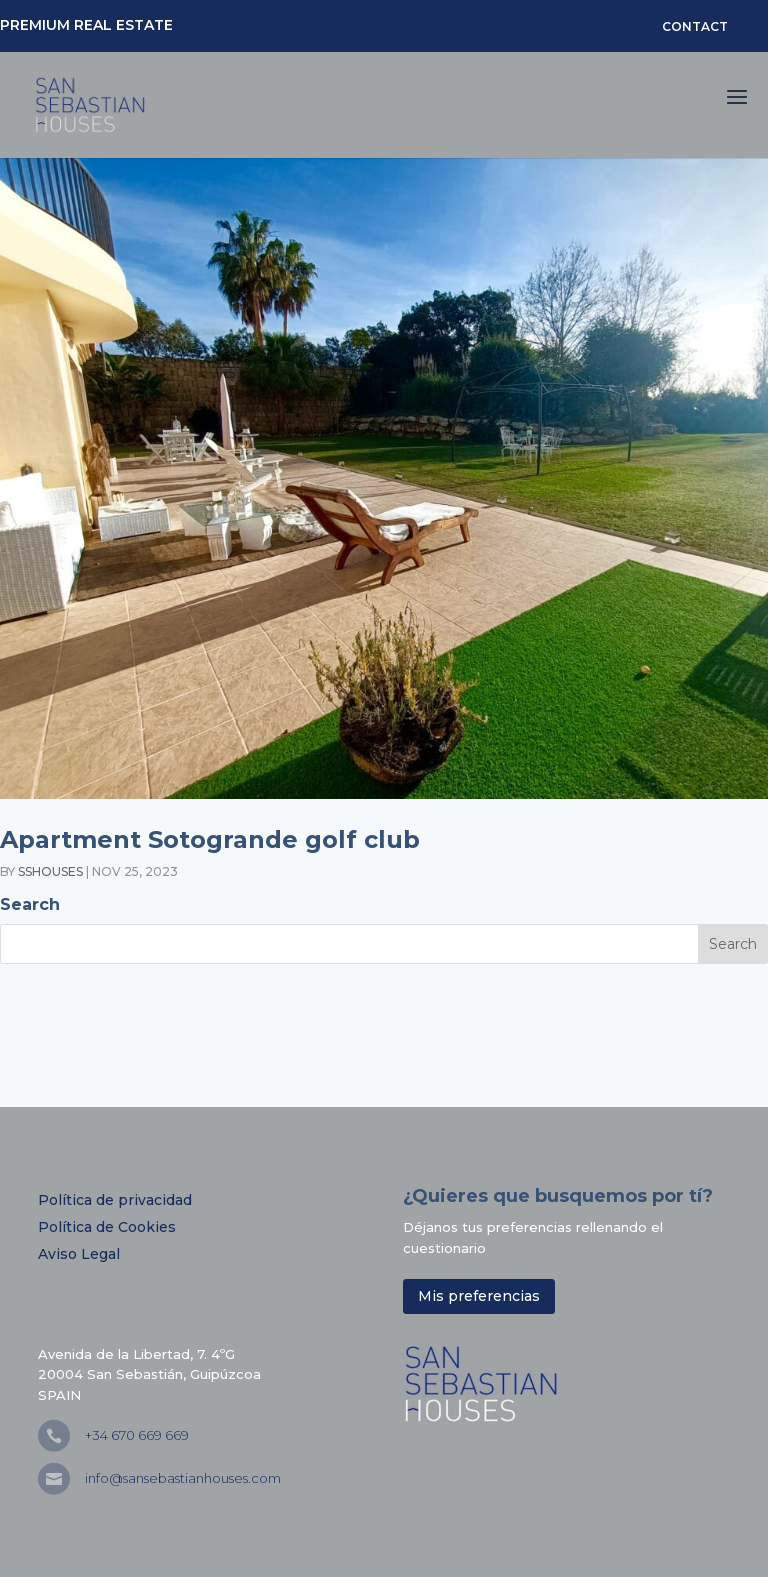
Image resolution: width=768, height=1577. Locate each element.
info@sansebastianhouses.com (183, 1478)
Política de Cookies (107, 1227)
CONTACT (695, 26)
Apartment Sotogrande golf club (210, 839)
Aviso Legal (79, 1254)
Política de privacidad (115, 1200)
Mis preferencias (479, 1296)
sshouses (50, 871)
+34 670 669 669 (137, 1435)
